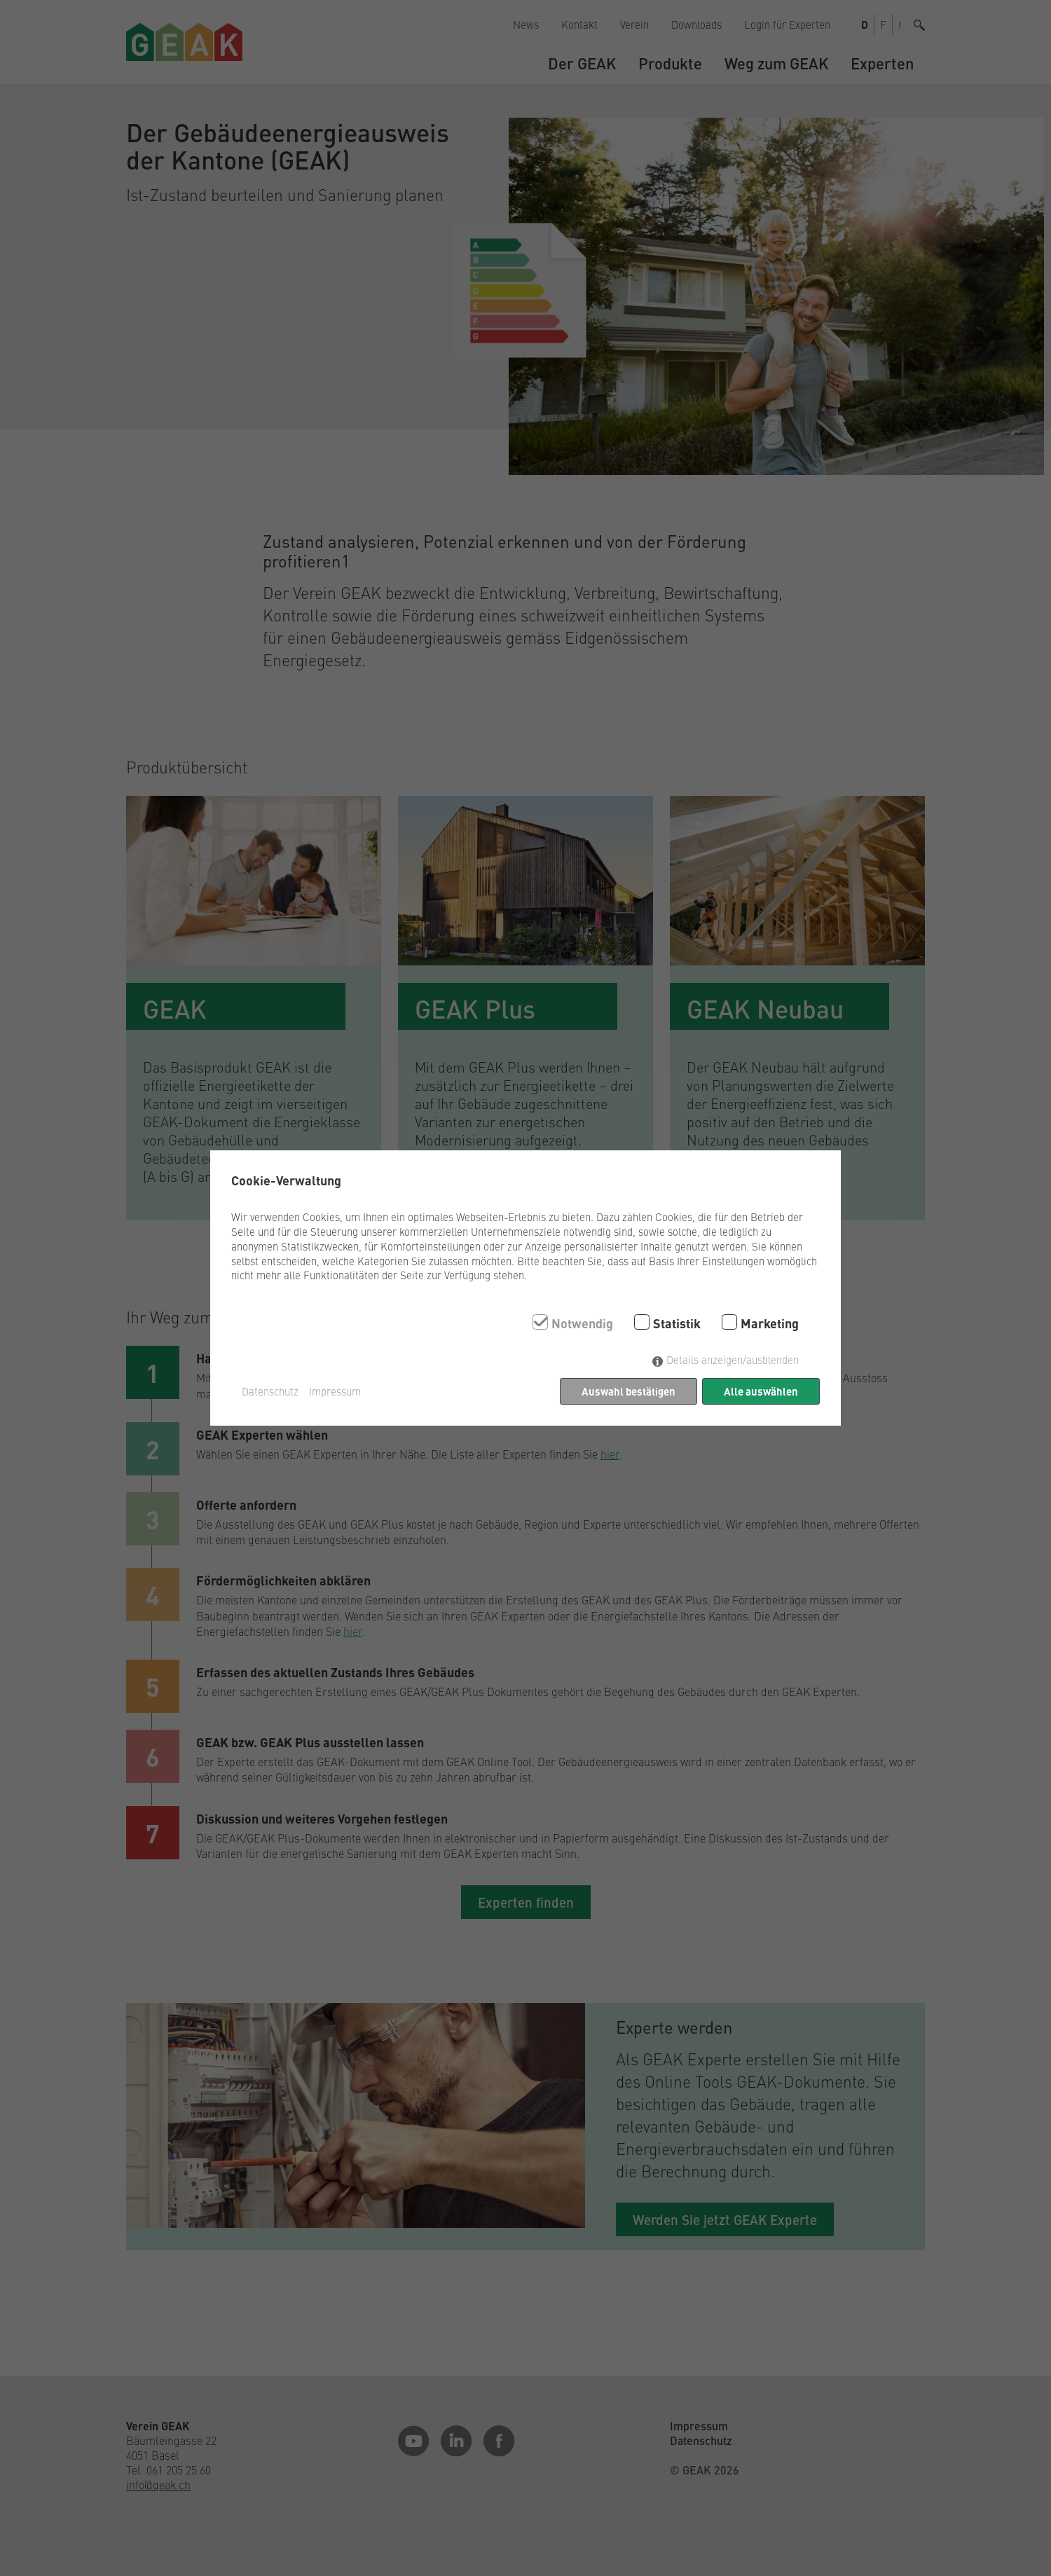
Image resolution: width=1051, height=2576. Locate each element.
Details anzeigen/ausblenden (732, 1359)
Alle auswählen (761, 1391)
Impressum (335, 1391)
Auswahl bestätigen (628, 1391)
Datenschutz (270, 1391)
